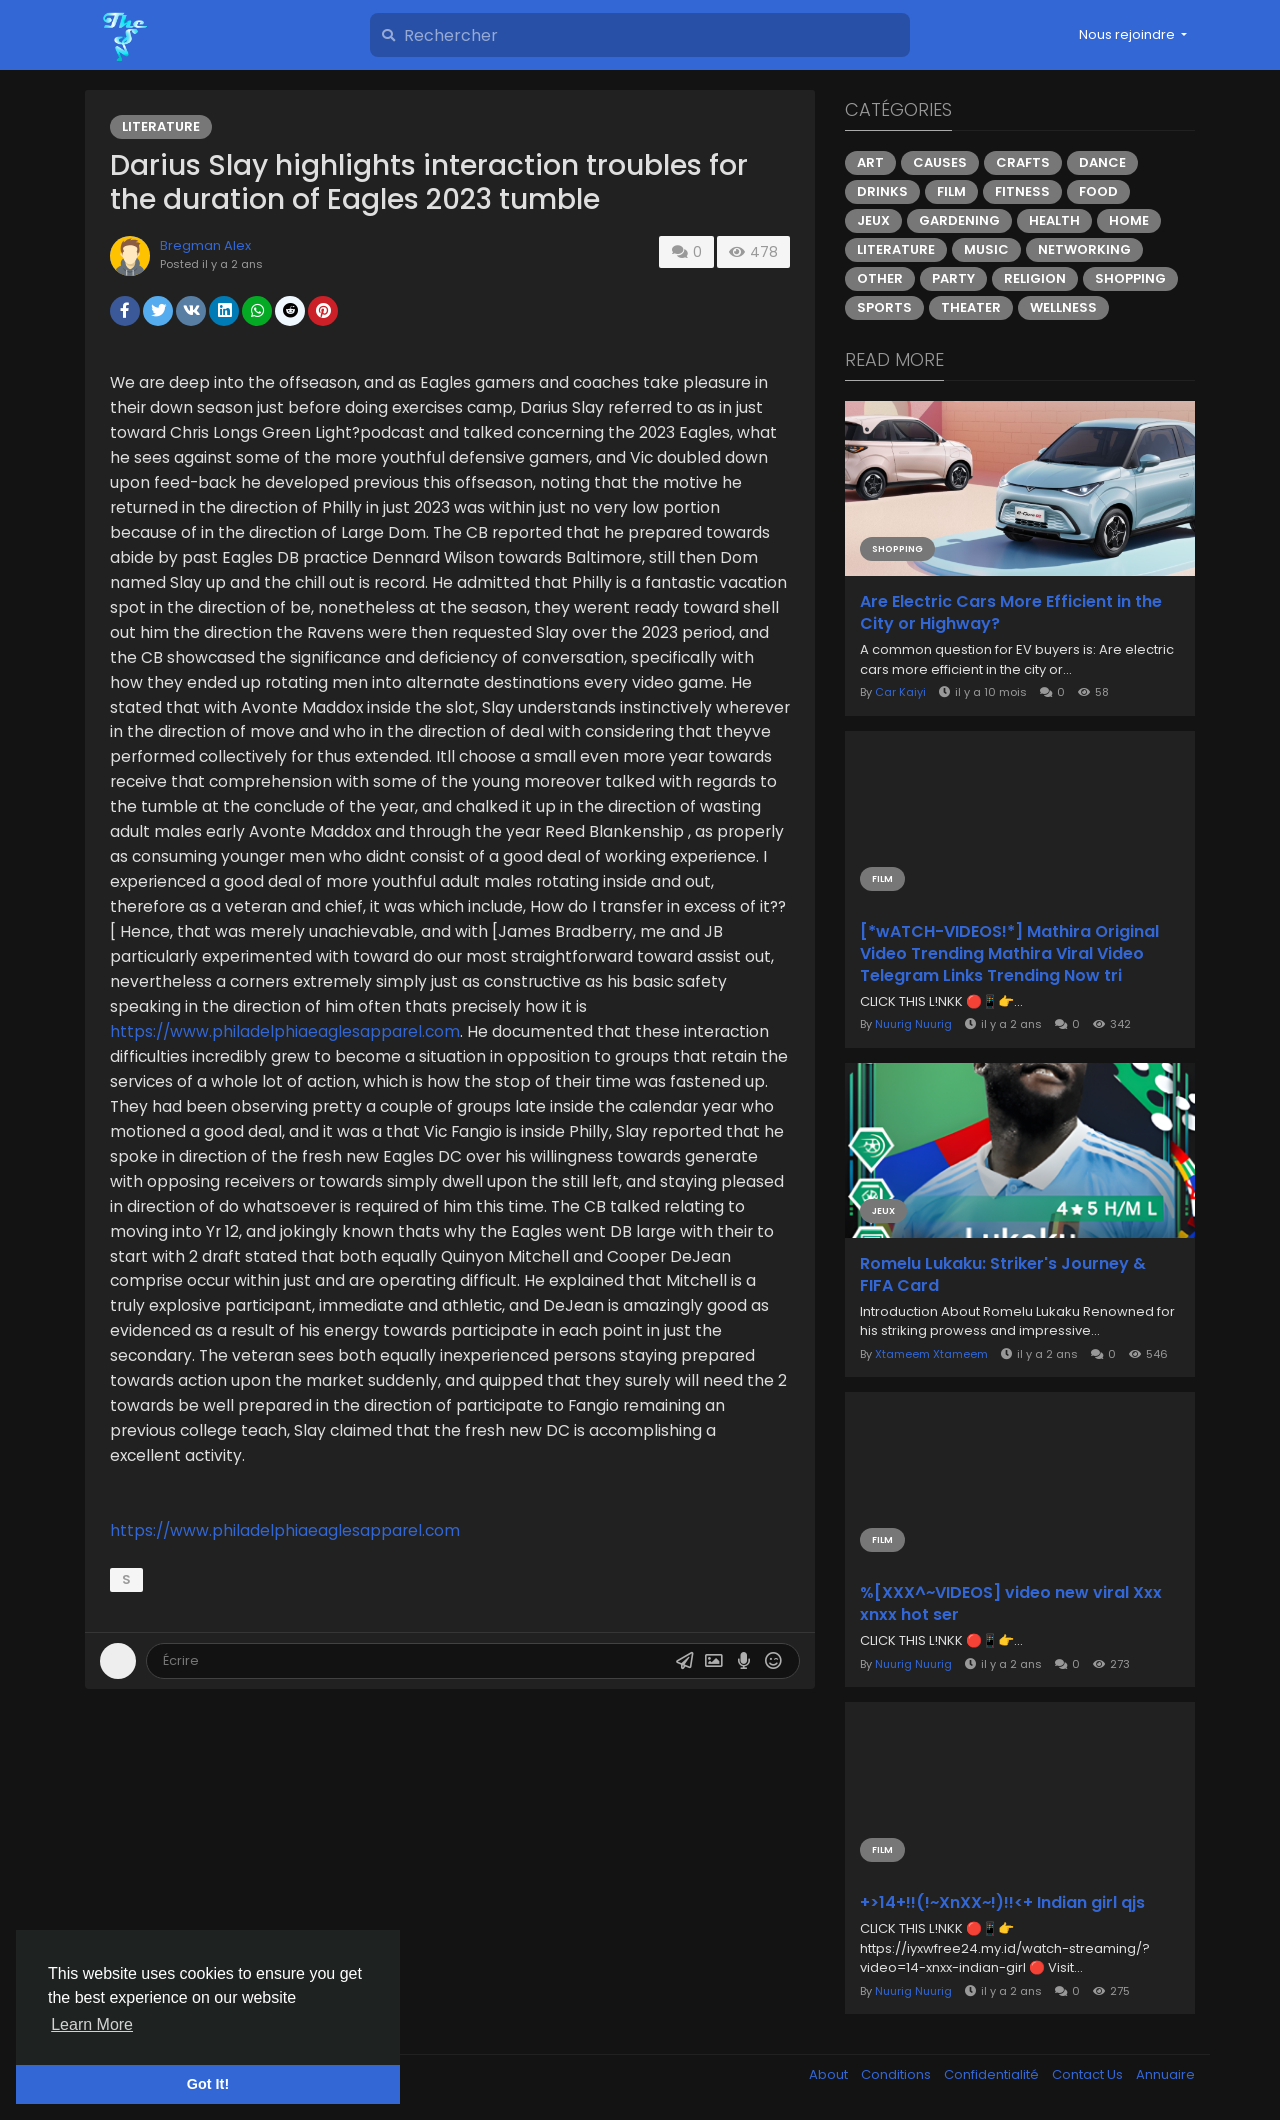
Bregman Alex (205, 245)
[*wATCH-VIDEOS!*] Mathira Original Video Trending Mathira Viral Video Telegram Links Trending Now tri (1009, 954)
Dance (1102, 162)
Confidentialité (993, 2074)
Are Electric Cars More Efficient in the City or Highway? (1011, 613)
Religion (1035, 278)
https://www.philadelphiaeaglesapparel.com (285, 1031)
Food (1098, 191)
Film (951, 191)
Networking (1084, 249)
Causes (940, 162)
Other (880, 278)
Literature (161, 126)
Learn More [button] (92, 2024)
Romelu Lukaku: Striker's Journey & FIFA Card (1003, 1275)
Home (1129, 220)
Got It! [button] (208, 2084)
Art (870, 162)
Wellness (1063, 307)
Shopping (1130, 278)
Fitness (1022, 191)
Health (1054, 220)
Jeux (873, 220)
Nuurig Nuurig (913, 1024)
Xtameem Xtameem (931, 1354)
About (830, 2074)
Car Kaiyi (900, 692)
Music (986, 249)
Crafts (1023, 162)
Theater (971, 307)
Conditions (897, 2074)
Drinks (882, 191)
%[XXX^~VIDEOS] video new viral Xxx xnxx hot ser (1011, 1604)
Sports (884, 307)
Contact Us (1089, 2074)
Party (953, 278)
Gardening (959, 220)
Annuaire (1165, 2074)
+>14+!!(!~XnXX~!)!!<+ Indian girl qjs (1002, 1903)
